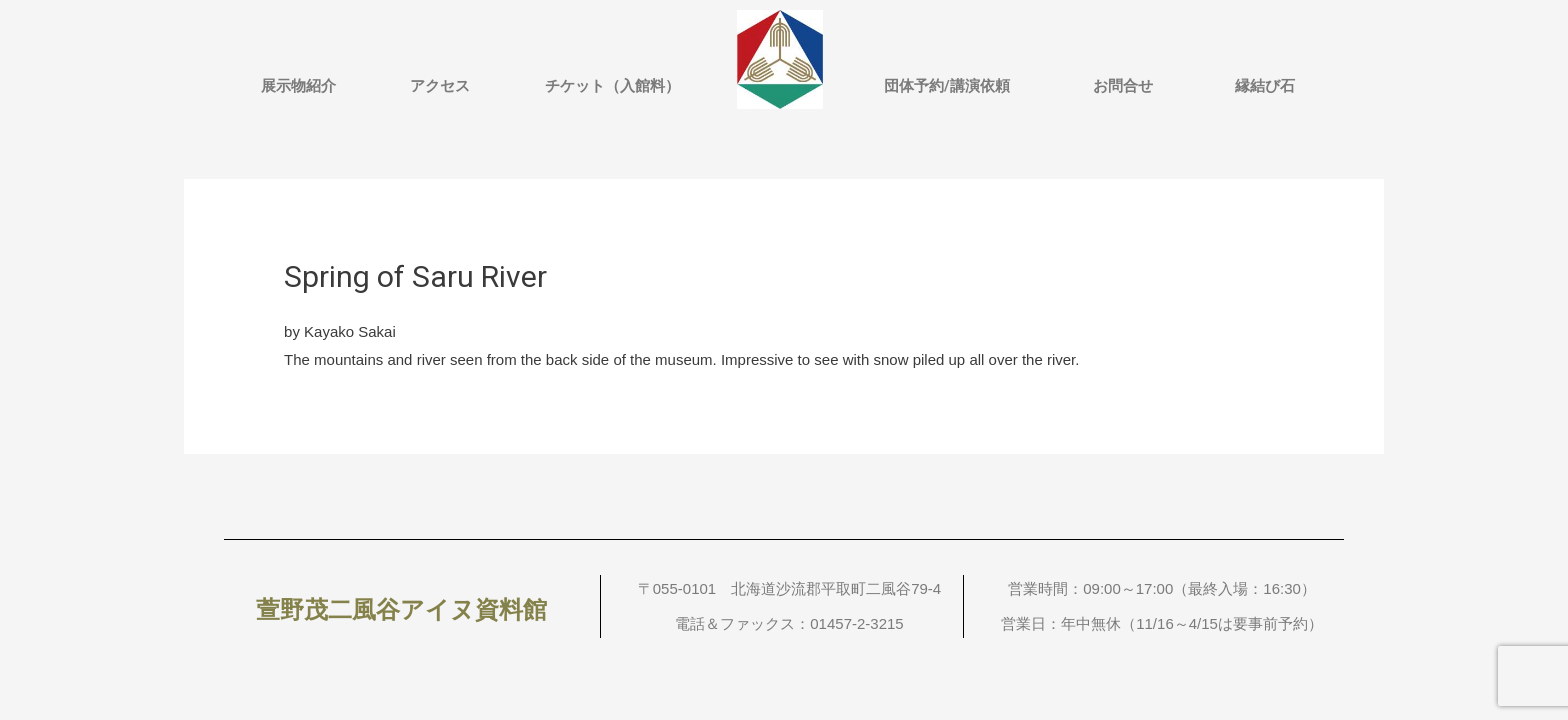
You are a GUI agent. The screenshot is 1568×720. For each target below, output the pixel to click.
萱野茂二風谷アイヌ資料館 (401, 610)
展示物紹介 (298, 86)
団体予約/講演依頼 (947, 86)
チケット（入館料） (612, 86)
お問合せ (1123, 86)
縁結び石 (1265, 86)
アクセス (440, 86)
